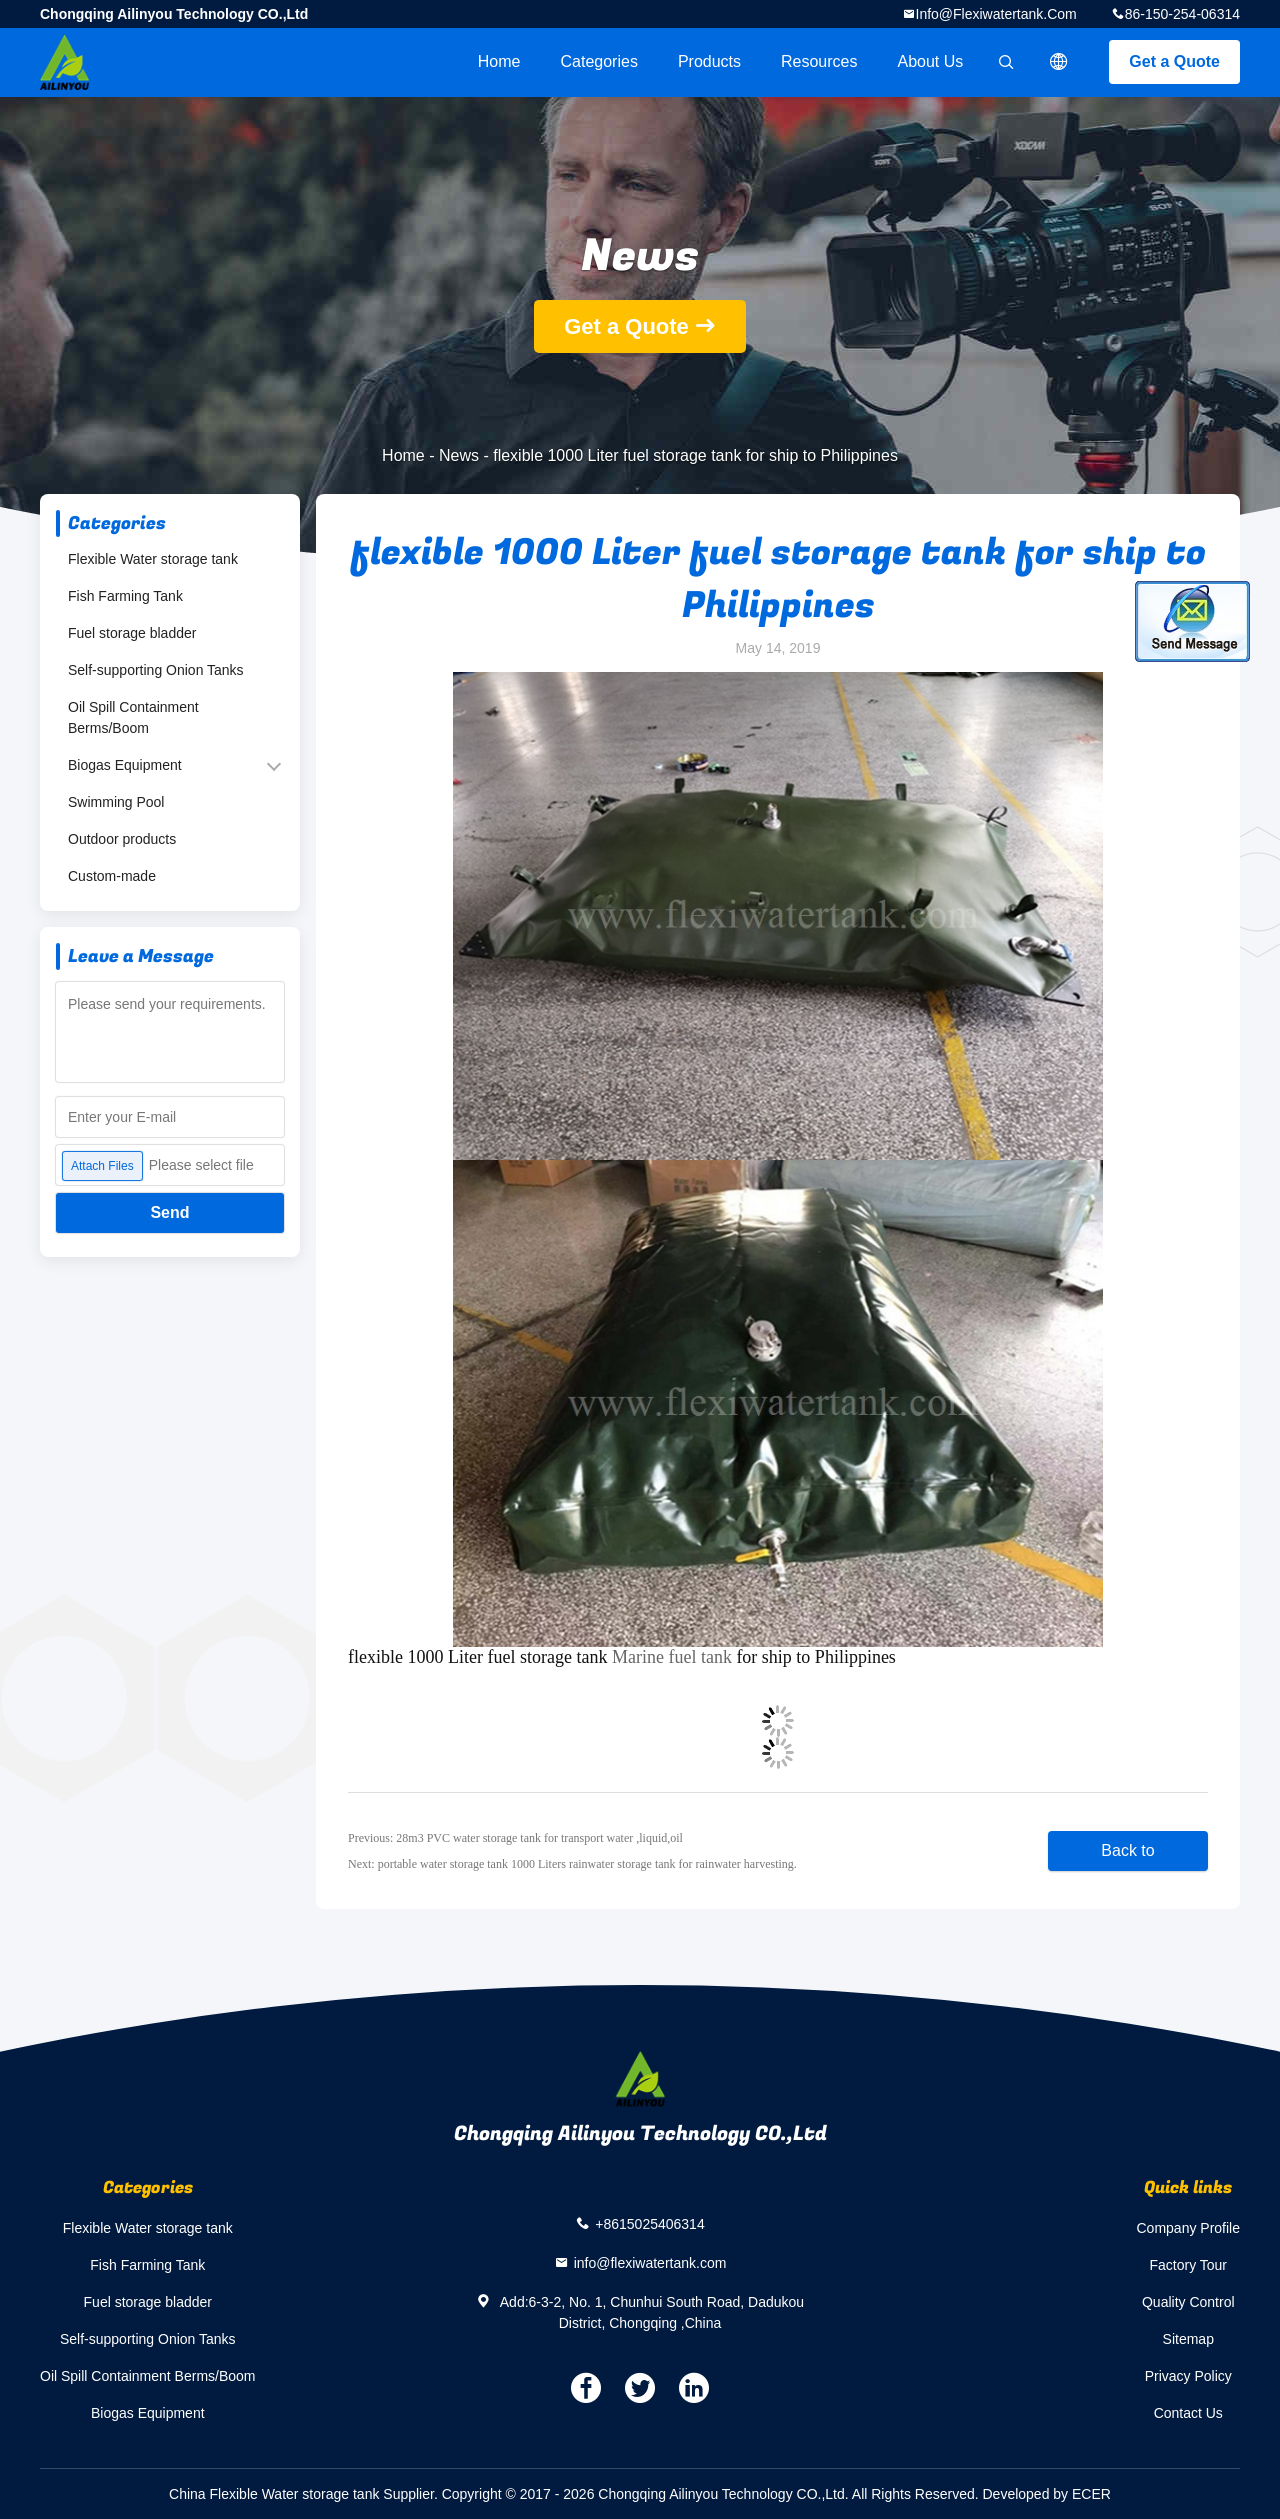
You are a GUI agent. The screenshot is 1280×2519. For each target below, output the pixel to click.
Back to (1127, 1850)
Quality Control (1188, 2302)
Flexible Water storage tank (153, 559)
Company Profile (1189, 2228)
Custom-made (112, 876)
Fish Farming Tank (125, 596)
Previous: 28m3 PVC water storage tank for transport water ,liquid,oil (515, 1838)
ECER (1091, 2494)
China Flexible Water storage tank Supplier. (305, 2494)
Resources (819, 61)
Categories (599, 61)
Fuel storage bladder (132, 633)
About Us (931, 61)
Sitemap (1188, 2339)
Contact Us (1188, 2413)
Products (709, 61)
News (459, 455)
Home (499, 61)
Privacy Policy (1188, 2376)
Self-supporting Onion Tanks (156, 670)
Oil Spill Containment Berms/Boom (133, 717)
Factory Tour (1188, 2265)
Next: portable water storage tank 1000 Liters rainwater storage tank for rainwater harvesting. (572, 1864)
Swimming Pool (116, 802)
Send (169, 1212)
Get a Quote (1174, 61)
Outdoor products (122, 839)
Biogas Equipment (125, 765)
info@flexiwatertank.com (996, 14)
